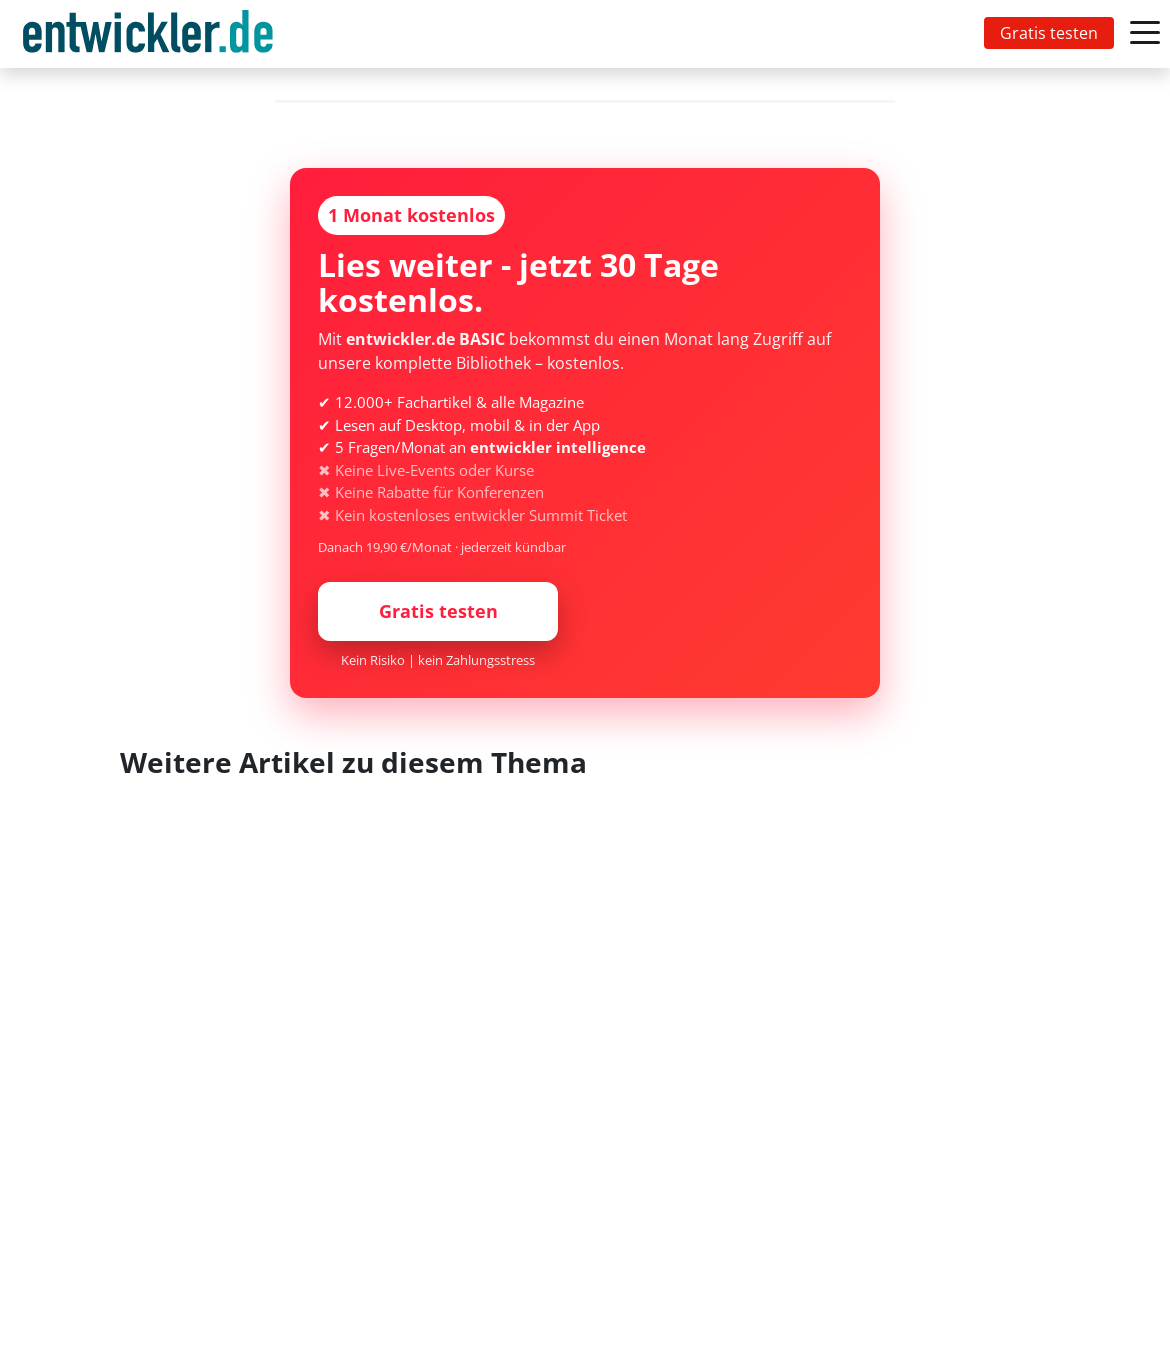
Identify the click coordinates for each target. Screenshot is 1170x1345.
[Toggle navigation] (152, 34)
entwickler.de (148, 37)
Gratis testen (1049, 33)
